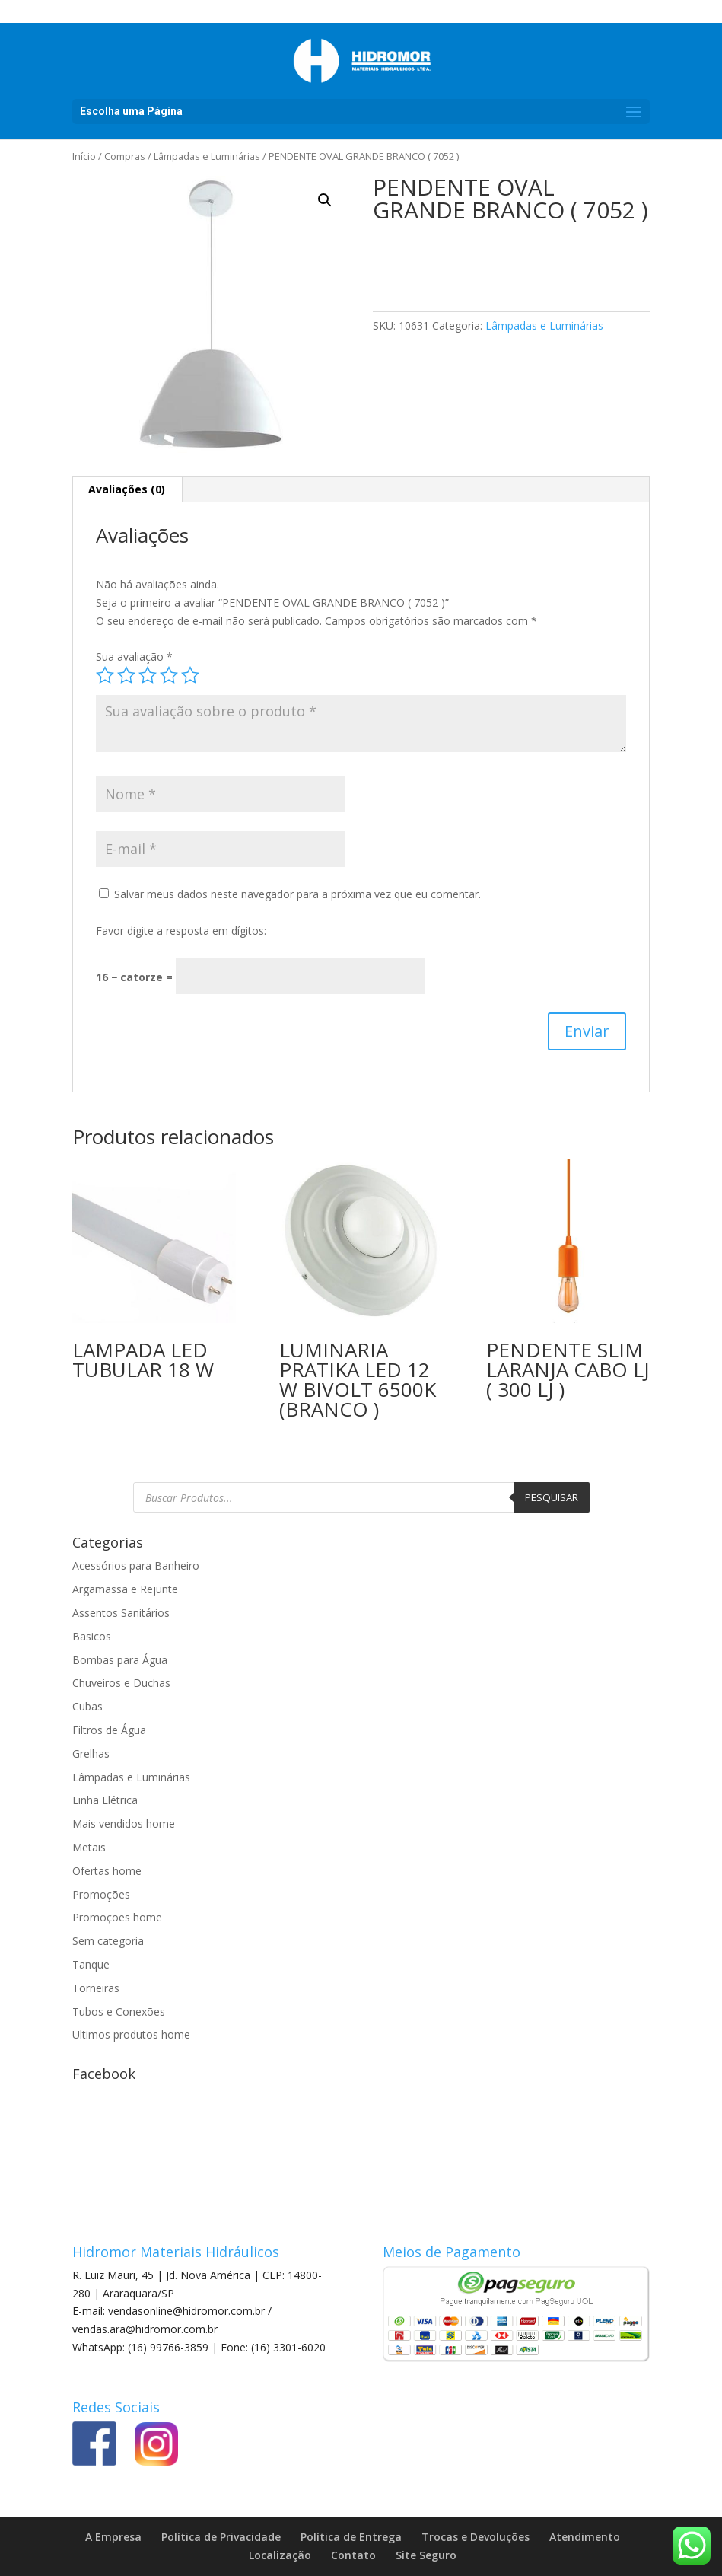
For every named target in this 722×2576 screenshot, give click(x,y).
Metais (89, 1847)
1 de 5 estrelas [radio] (105, 675)
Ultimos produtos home (131, 2034)
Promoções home (117, 1917)
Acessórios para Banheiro (135, 1565)
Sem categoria (108, 1941)
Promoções (101, 1894)
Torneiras (95, 1988)
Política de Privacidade (221, 2537)
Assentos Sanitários (121, 1612)
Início (84, 156)
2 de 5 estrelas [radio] (126, 675)
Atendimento (584, 2537)
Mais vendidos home (123, 1823)
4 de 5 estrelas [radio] (169, 675)
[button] (325, 200)
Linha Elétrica (105, 1800)
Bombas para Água (119, 1660)
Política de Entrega (351, 2537)
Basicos (91, 1636)
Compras (124, 156)
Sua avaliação (134, 656)
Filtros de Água (109, 1730)
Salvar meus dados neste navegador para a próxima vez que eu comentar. (297, 894)
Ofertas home (107, 1870)
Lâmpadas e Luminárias (207, 156)
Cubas (87, 1706)
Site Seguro (426, 2555)
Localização (280, 2555)
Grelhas (91, 1753)
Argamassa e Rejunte (125, 1589)
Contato (353, 2555)
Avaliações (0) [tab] (126, 489)
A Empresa (113, 2537)
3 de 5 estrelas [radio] (147, 675)
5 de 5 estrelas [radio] (190, 675)
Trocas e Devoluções (475, 2537)
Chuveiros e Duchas (121, 1682)
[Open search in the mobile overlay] (361, 1497)
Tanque (91, 1964)
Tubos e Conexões (118, 2011)
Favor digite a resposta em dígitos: (181, 930)
